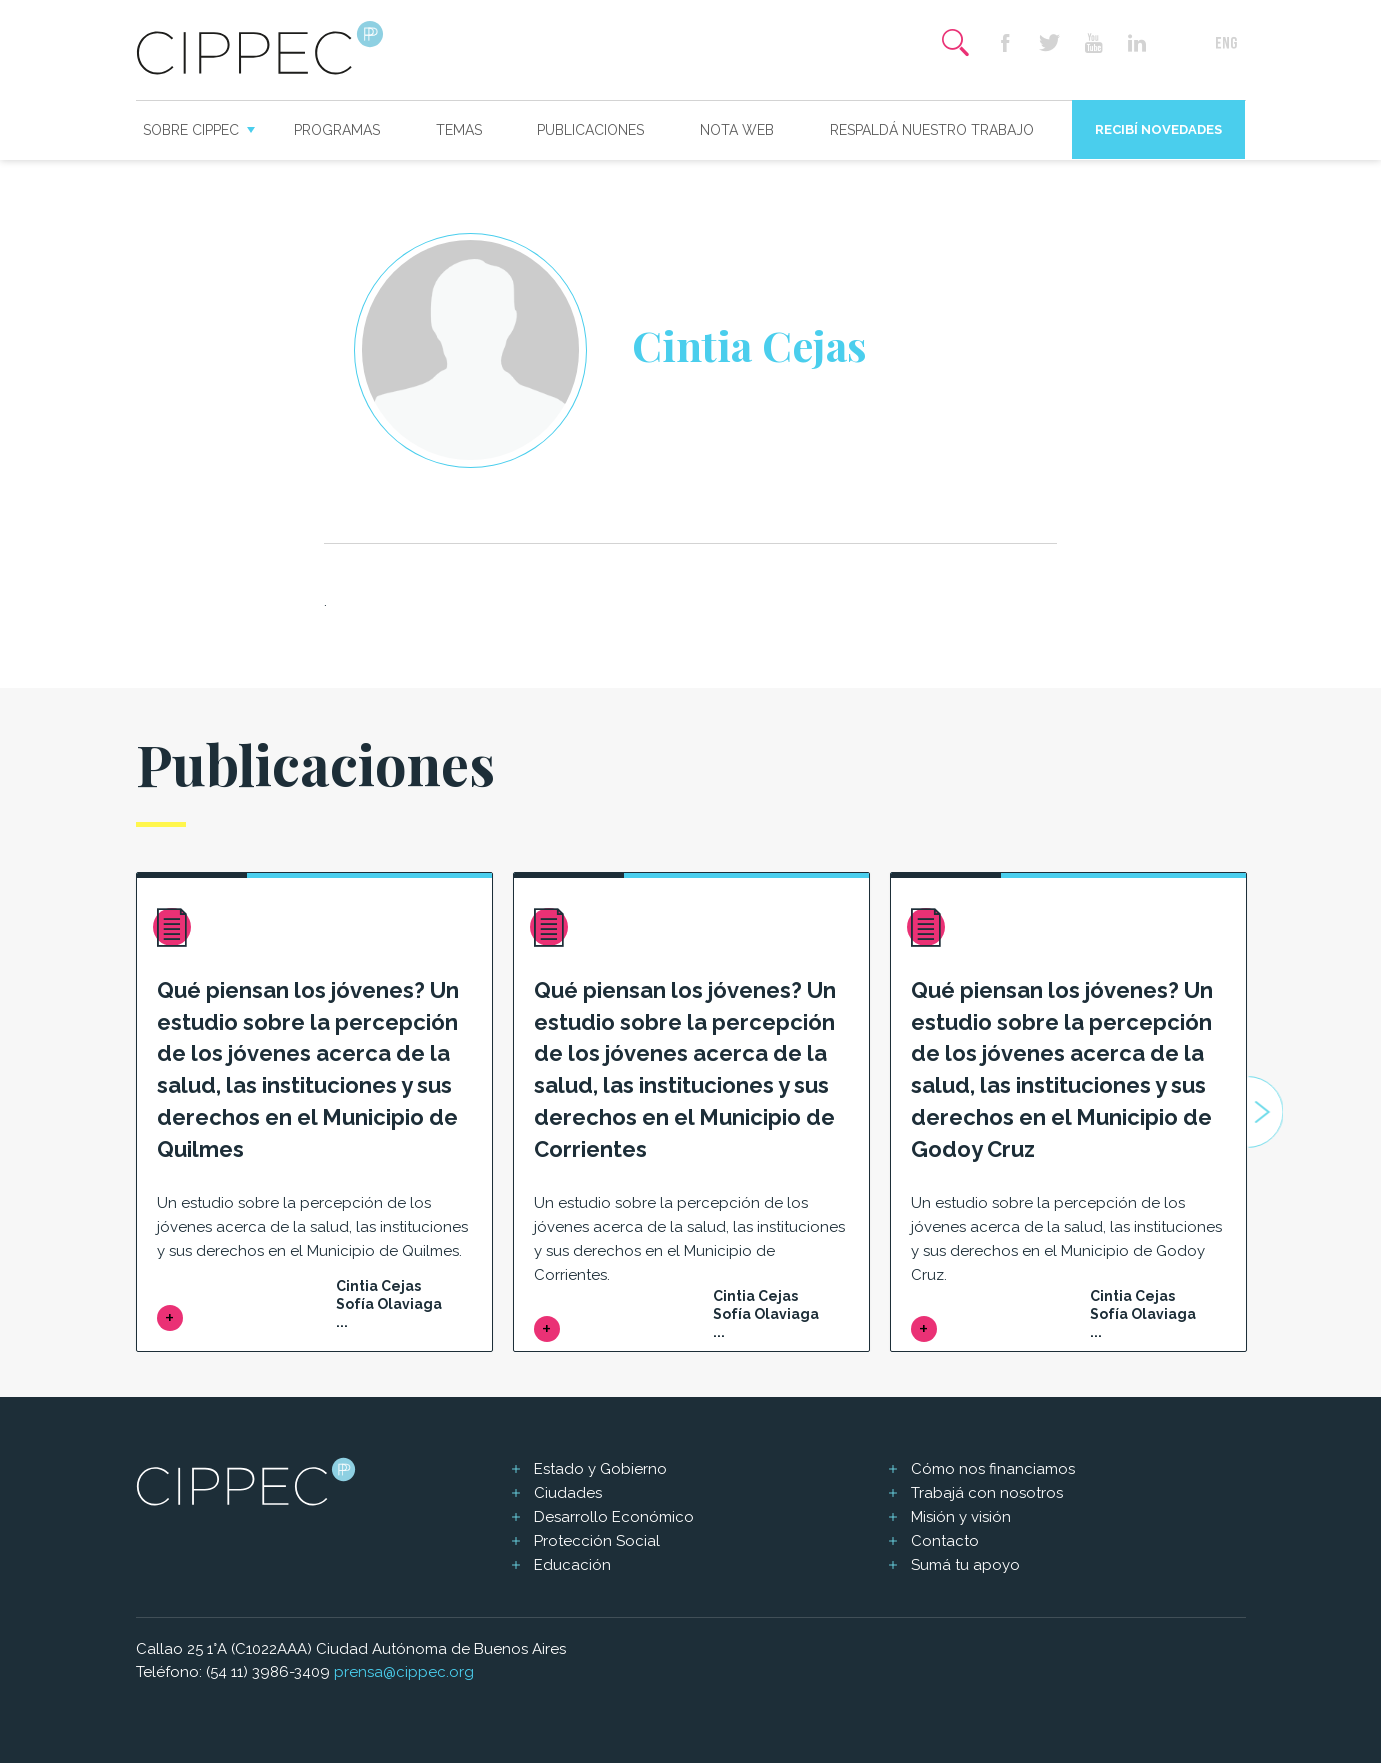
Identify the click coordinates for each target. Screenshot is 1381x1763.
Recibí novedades (1158, 129)
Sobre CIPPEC (191, 130)
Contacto (945, 1541)
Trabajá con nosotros (987, 1493)
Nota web (737, 130)
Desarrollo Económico (614, 1517)
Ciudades (568, 1493)
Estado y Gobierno (600, 1469)
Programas (337, 130)
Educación (572, 1565)
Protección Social (597, 1541)
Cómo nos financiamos (993, 1469)
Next (1265, 1112)
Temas (459, 130)
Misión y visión (961, 1517)
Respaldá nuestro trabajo (932, 130)
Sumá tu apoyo (965, 1565)
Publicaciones (590, 130)
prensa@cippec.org (404, 1672)
